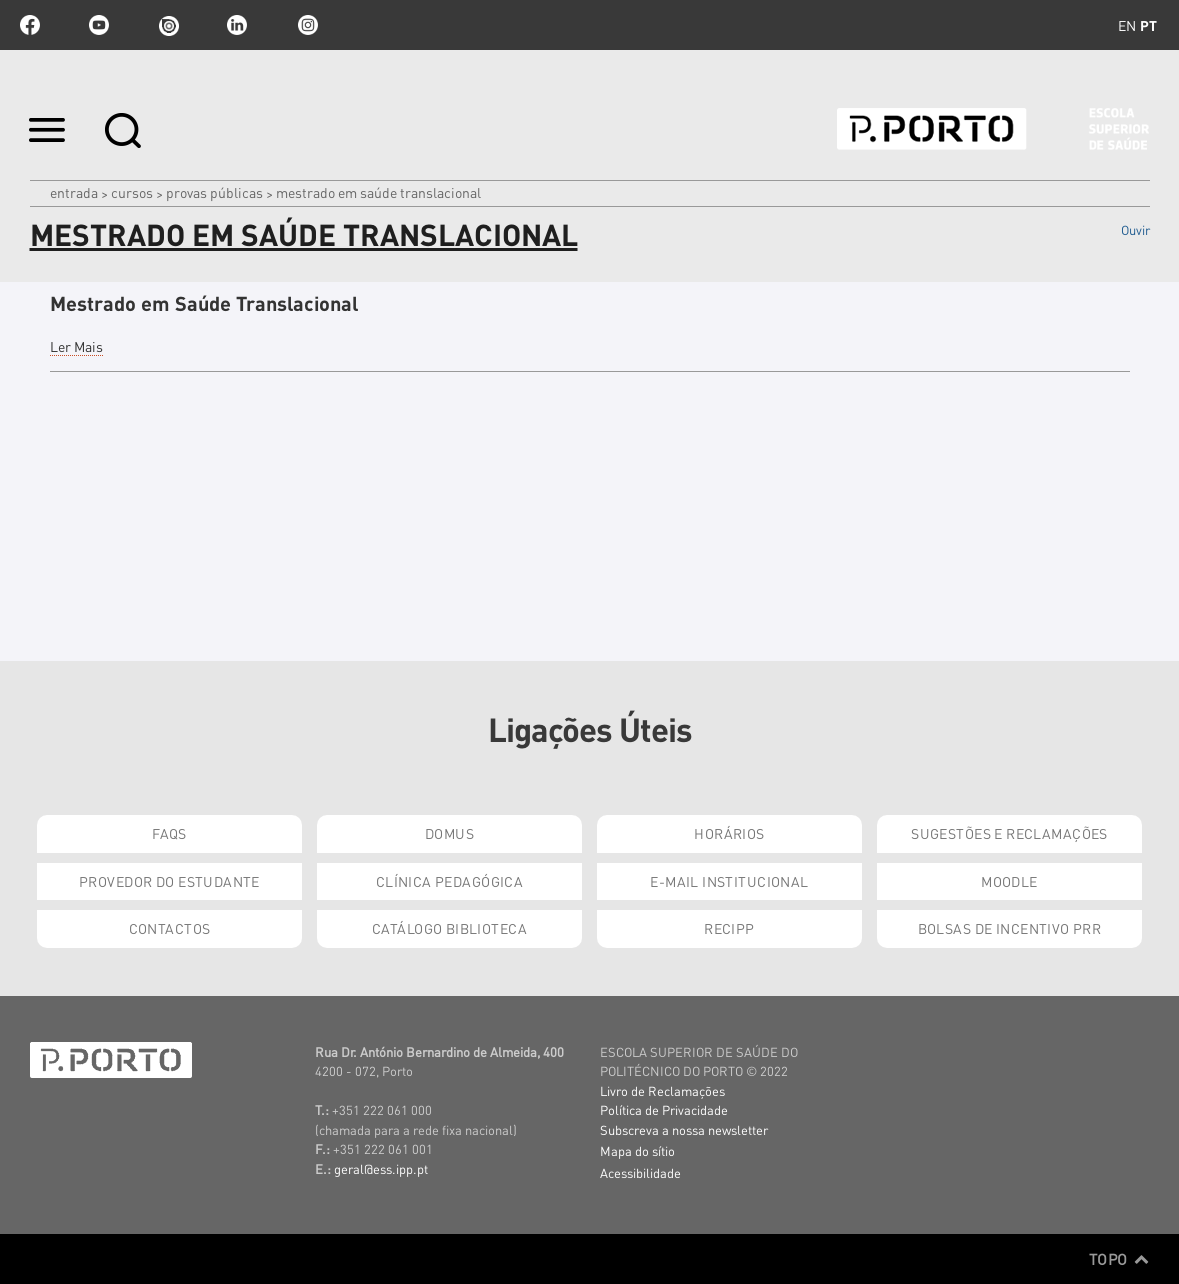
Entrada (74, 192)
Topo (1119, 1259)
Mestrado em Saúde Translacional (204, 303)
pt (1148, 25)
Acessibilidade (640, 1172)
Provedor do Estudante (169, 881)
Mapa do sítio (637, 1150)
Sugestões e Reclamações (1009, 833)
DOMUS (449, 833)
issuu (168, 25)
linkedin (237, 25)
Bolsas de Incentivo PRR (1010, 928)
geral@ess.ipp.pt (381, 1168)
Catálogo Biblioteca (449, 928)
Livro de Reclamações (662, 1090)
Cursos (132, 192)
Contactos (170, 928)
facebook (30, 25)
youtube (99, 25)
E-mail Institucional (729, 881)
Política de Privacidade (664, 1109)
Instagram (306, 25)
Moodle (1009, 881)
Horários (729, 833)
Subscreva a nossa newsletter (684, 1129)
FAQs (169, 833)
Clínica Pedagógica (450, 881)
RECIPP (729, 928)
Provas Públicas (214, 192)
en (1127, 25)
